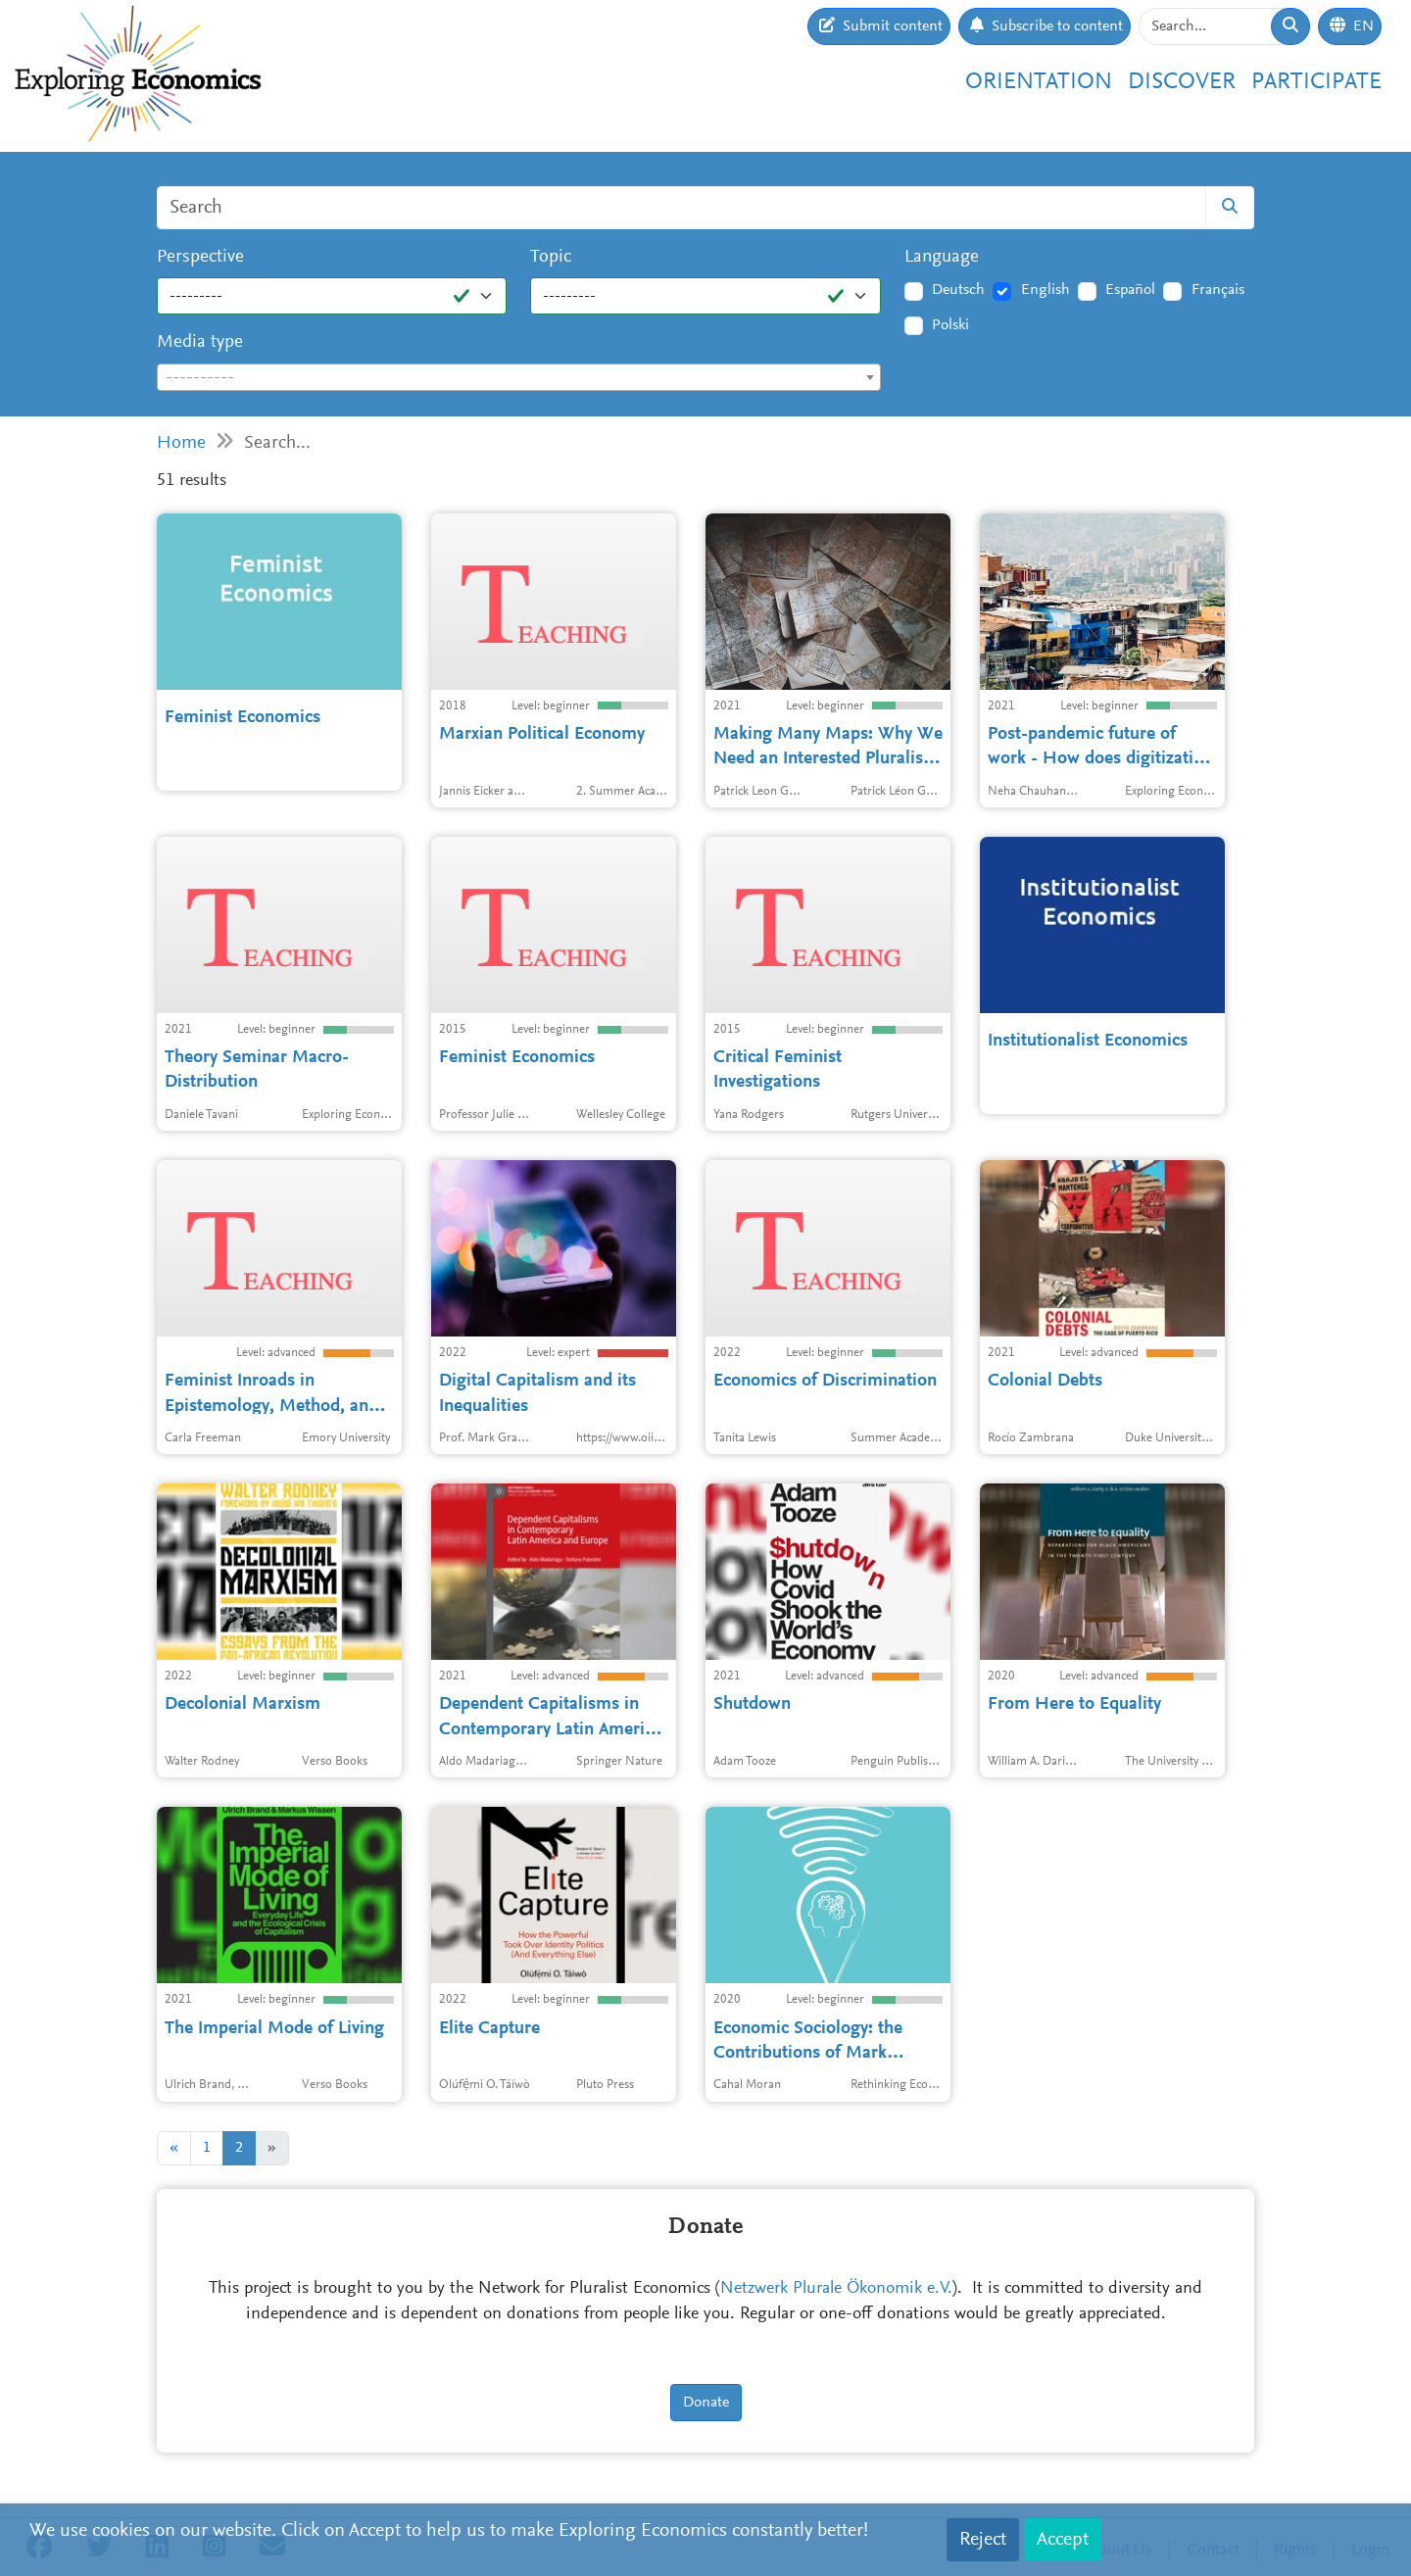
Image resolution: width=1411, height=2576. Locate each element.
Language (941, 257)
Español (1130, 290)
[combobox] (519, 377)
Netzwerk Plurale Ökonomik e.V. (836, 2289)
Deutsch (958, 290)
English (1045, 290)
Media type (200, 342)
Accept (1063, 2540)
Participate (1316, 82)
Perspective (200, 257)
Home (181, 443)
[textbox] (519, 378)
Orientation (1038, 82)
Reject (982, 2540)
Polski (950, 325)
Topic (550, 257)
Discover (1182, 82)
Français (1218, 290)
